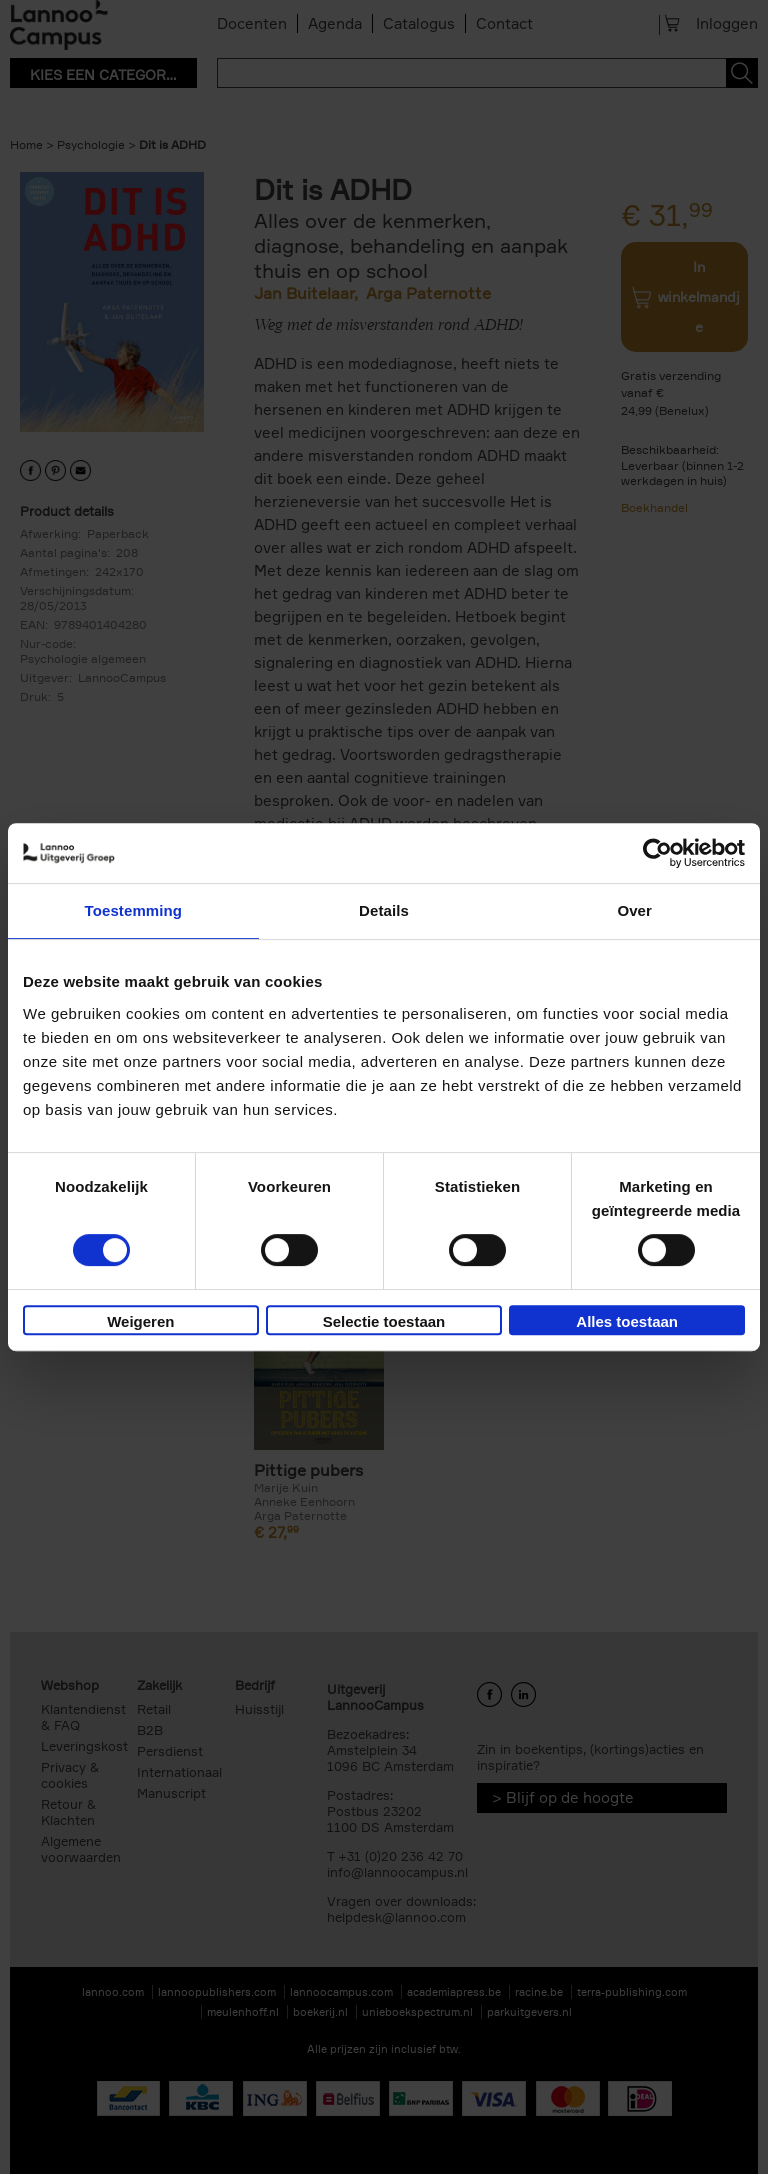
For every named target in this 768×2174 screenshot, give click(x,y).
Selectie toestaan (384, 1321)
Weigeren (140, 1321)
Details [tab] (384, 910)
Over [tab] (634, 910)
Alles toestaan (627, 1321)
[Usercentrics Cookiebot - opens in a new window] (657, 853)
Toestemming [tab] (134, 910)
